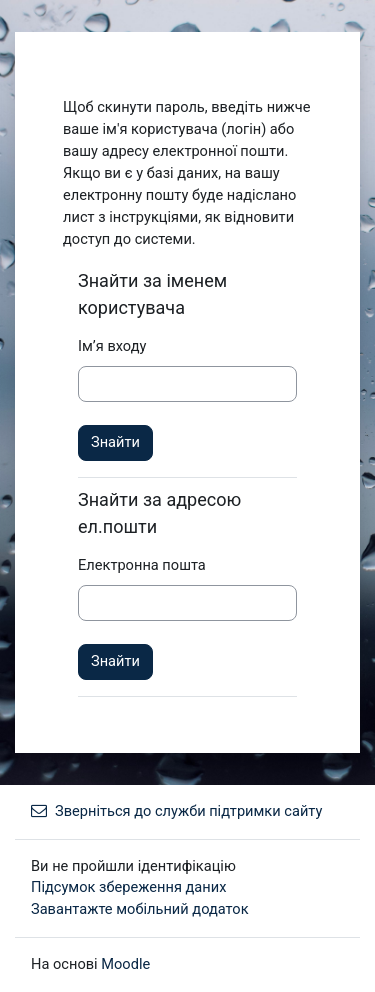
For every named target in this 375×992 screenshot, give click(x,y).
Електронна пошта (142, 565)
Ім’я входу (112, 346)
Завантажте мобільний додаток (140, 909)
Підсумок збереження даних (128, 887)
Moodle (125, 964)
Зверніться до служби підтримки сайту (176, 811)
